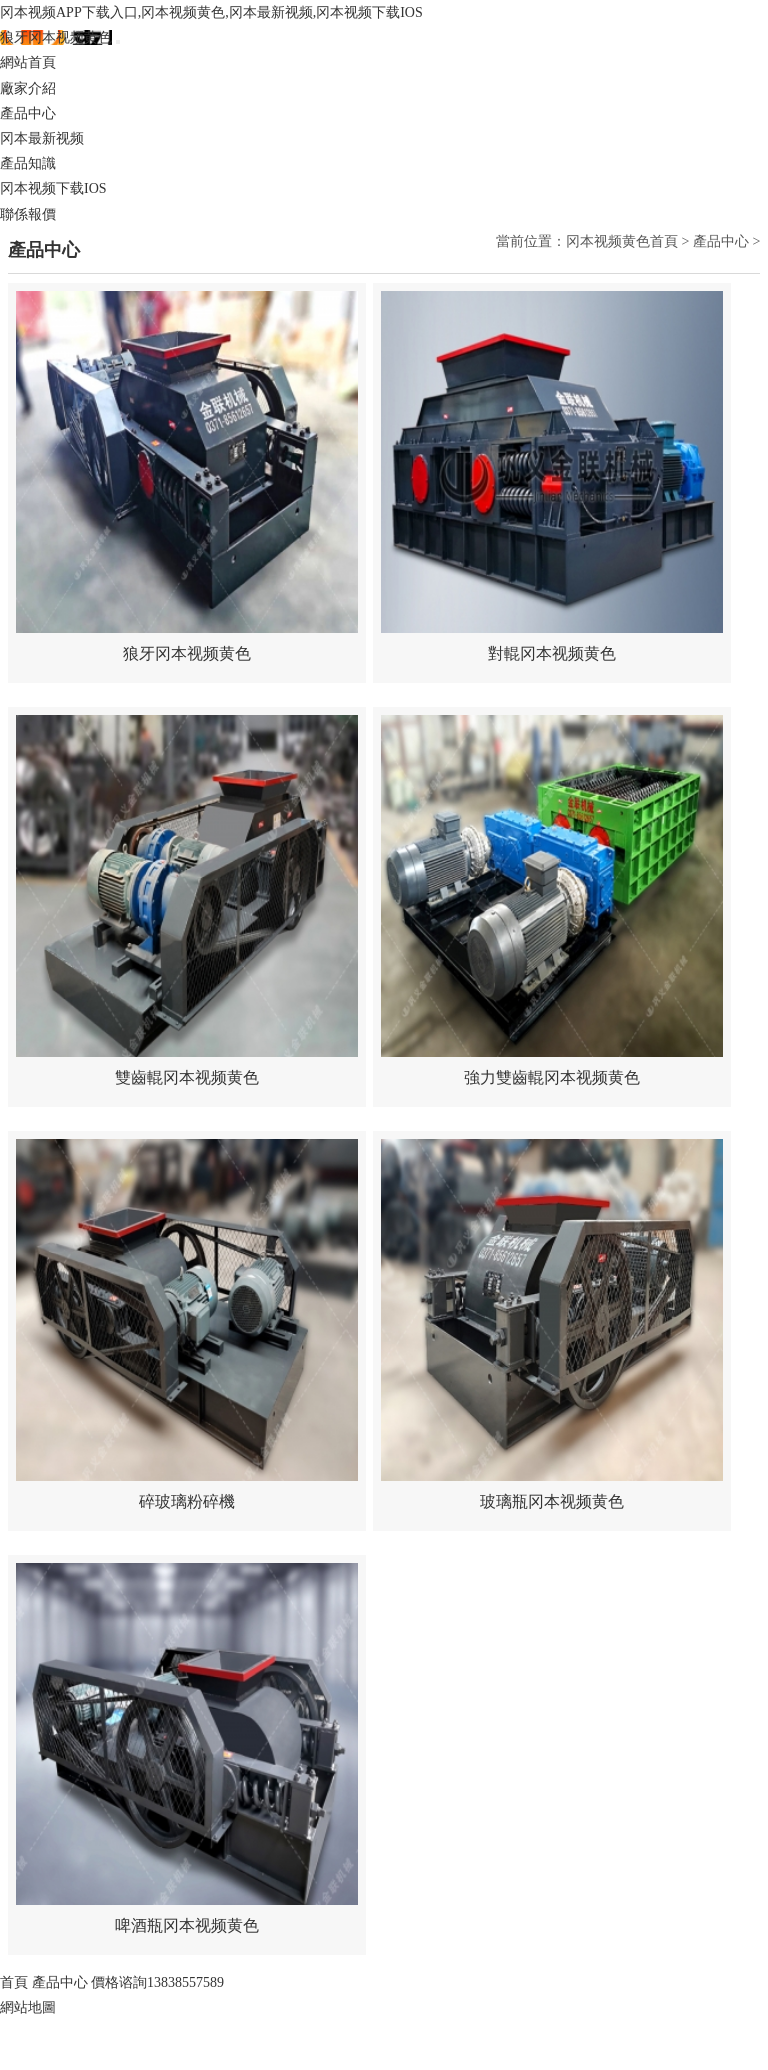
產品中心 (28, 113)
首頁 (14, 1982)
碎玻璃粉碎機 (187, 1501)
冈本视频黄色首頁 (622, 241)
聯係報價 (28, 214)
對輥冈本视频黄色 (552, 653)
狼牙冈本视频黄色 (56, 37)
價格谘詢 (157, 1982)
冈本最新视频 (42, 138)
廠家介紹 (28, 88)
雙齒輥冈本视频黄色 (187, 1077)
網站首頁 (28, 62)
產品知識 (28, 163)
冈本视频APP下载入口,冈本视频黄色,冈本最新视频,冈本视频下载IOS (211, 12)
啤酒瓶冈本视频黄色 (187, 1925)
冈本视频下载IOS (53, 188)
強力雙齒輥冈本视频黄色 (552, 1077)
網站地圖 (28, 2007)
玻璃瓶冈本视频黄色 (552, 1501)
